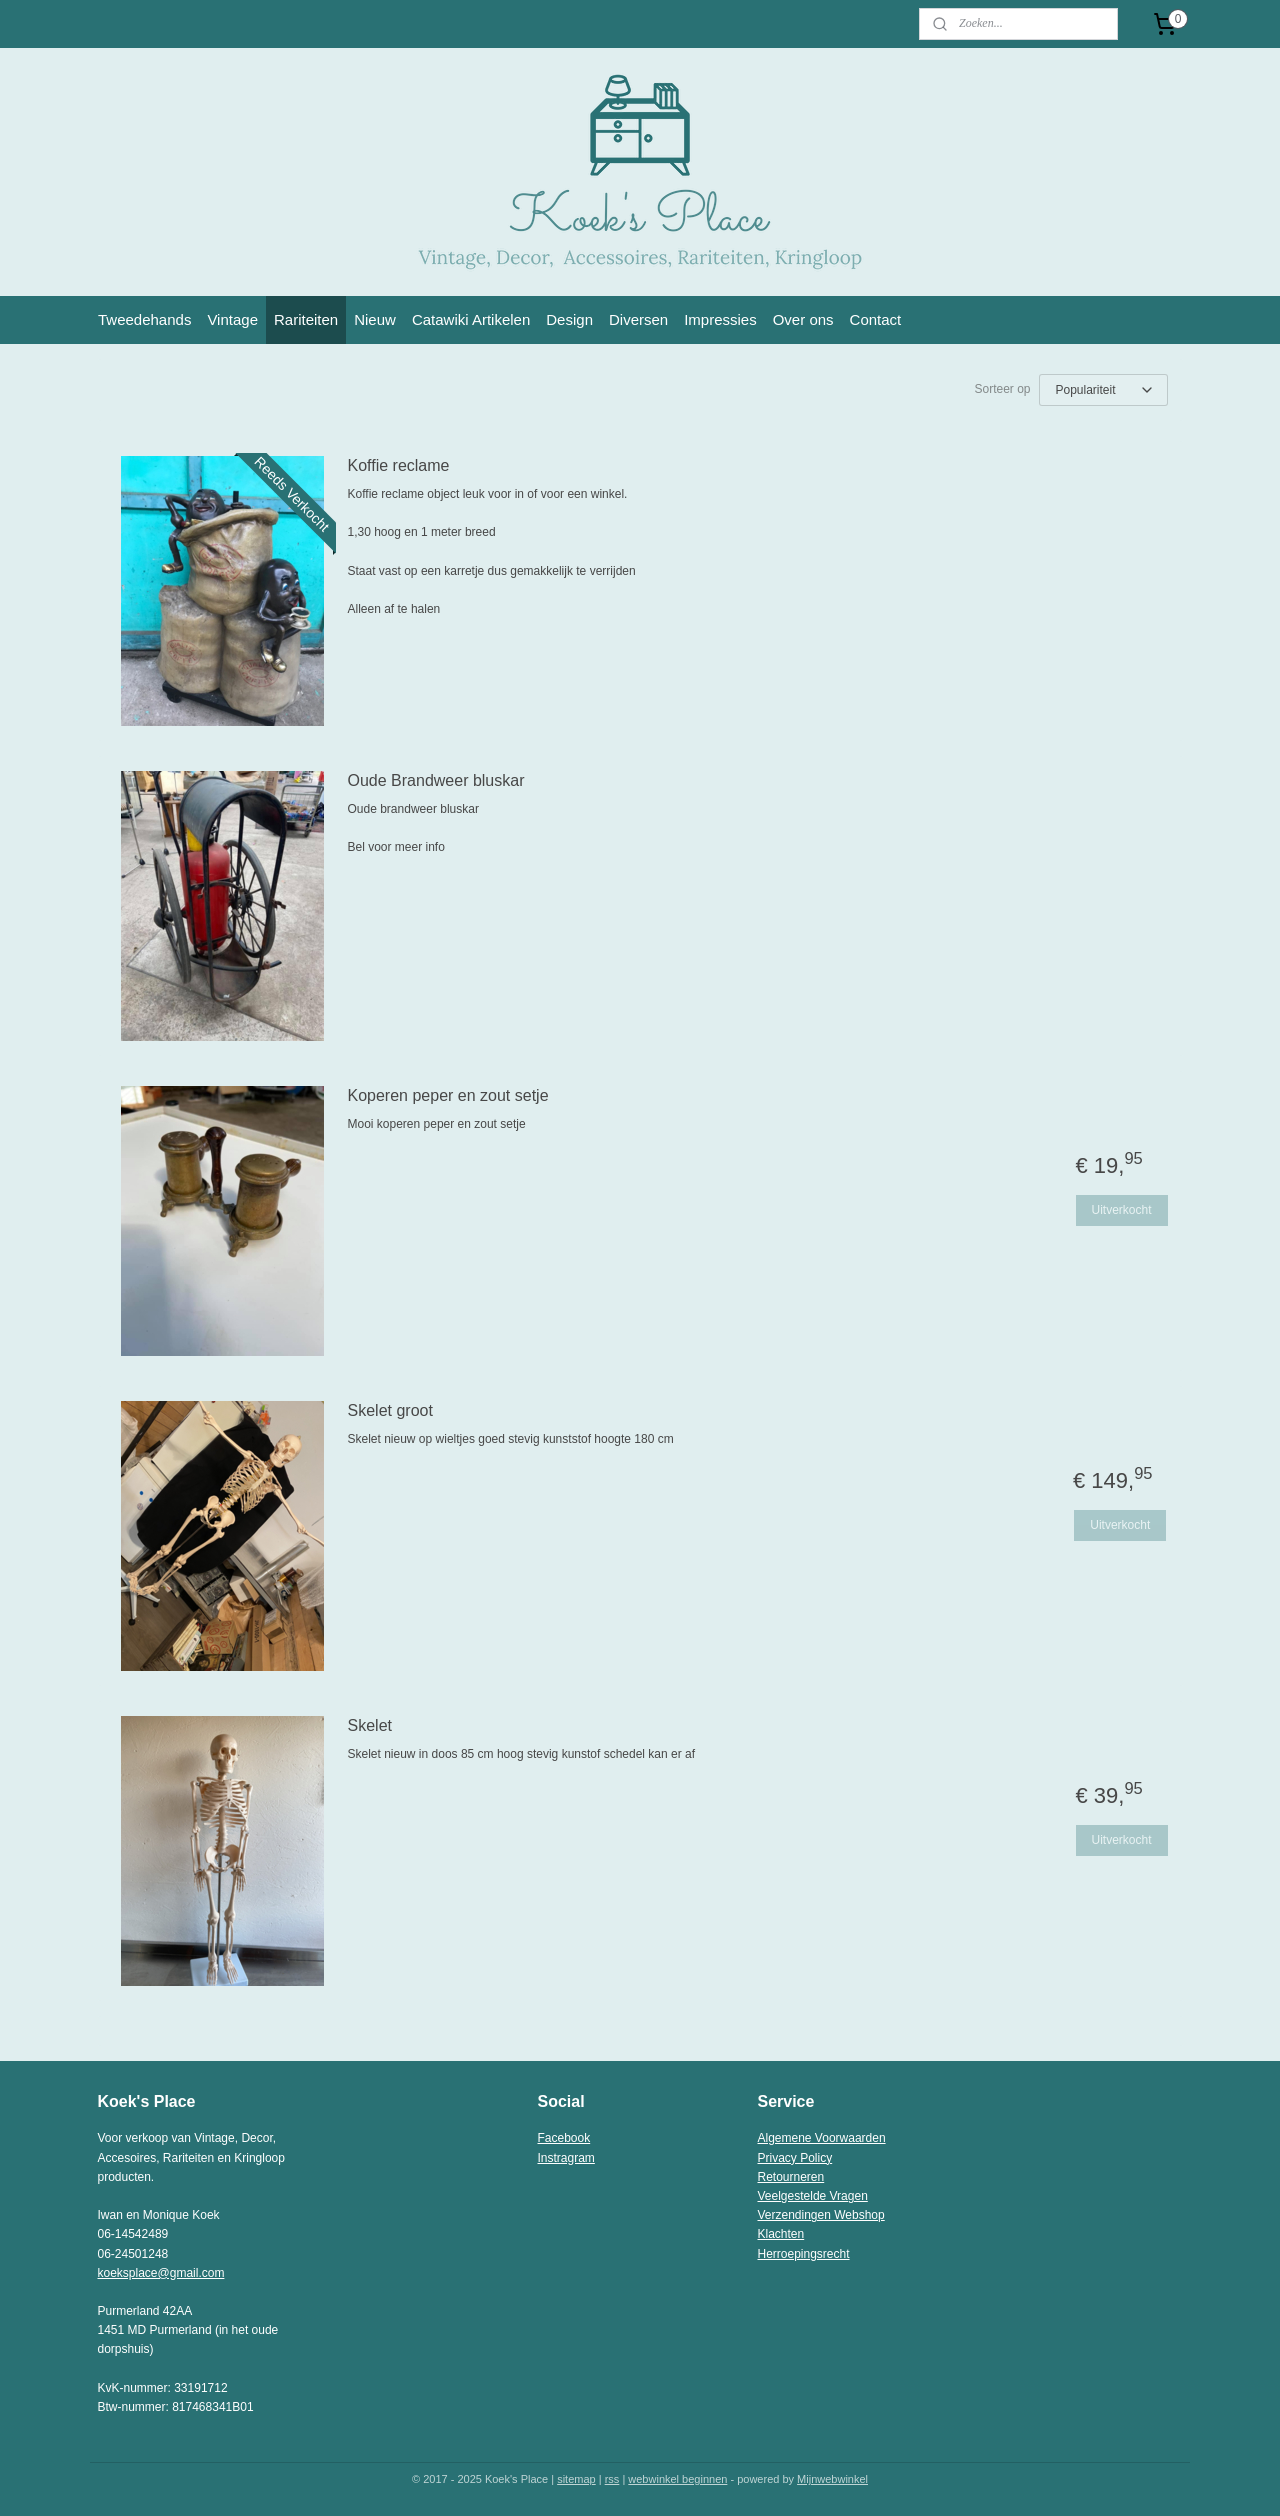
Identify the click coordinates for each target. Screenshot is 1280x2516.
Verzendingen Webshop (821, 2215)
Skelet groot (390, 1410)
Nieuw (375, 319)
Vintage (232, 319)
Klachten (781, 2234)
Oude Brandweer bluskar (436, 780)
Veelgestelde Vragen (813, 2196)
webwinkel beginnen (677, 2479)
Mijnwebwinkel (832, 2479)
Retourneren (791, 2177)
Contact (876, 319)
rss (612, 2479)
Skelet (370, 1725)
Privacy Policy (795, 2158)
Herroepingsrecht (804, 2254)
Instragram (566, 2158)
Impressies (720, 319)
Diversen (638, 319)
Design (569, 319)
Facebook (564, 2138)
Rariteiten (306, 319)
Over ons (803, 319)
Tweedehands (144, 319)
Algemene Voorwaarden (822, 2138)
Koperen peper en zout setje (448, 1095)
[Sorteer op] (1103, 390)
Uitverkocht (1121, 1210)
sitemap (576, 2479)
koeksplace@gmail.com (161, 2273)
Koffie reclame (399, 465)
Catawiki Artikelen (471, 319)
